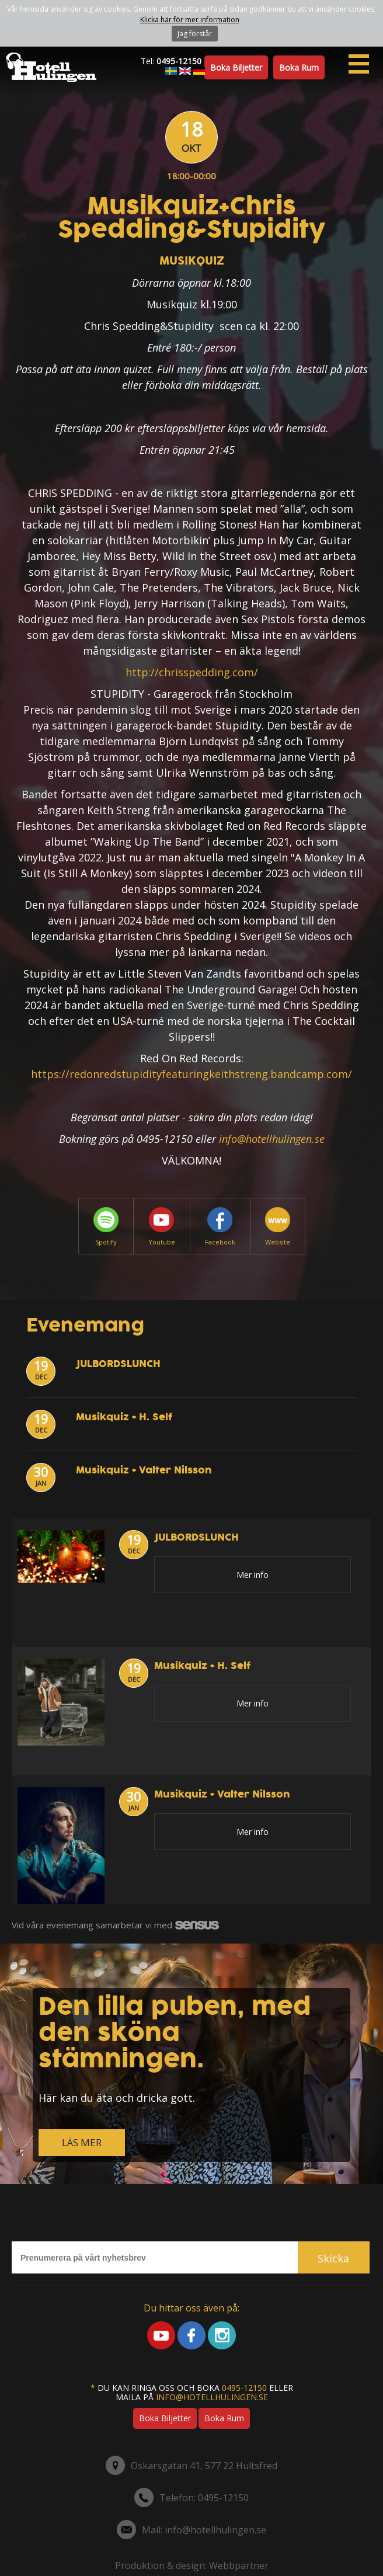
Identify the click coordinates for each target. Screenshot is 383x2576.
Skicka (333, 2258)
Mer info (252, 1574)
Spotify (106, 1226)
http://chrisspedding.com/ (192, 672)
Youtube (161, 1226)
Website (277, 1226)
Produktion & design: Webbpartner (192, 2565)
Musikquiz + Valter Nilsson (144, 1470)
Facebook (220, 1226)
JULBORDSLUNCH (118, 1364)
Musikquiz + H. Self (124, 1417)
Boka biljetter (236, 67)
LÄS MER (82, 2142)
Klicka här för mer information (189, 20)
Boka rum (299, 67)
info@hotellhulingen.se (272, 1139)
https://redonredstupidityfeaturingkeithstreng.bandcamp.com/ (191, 1074)
